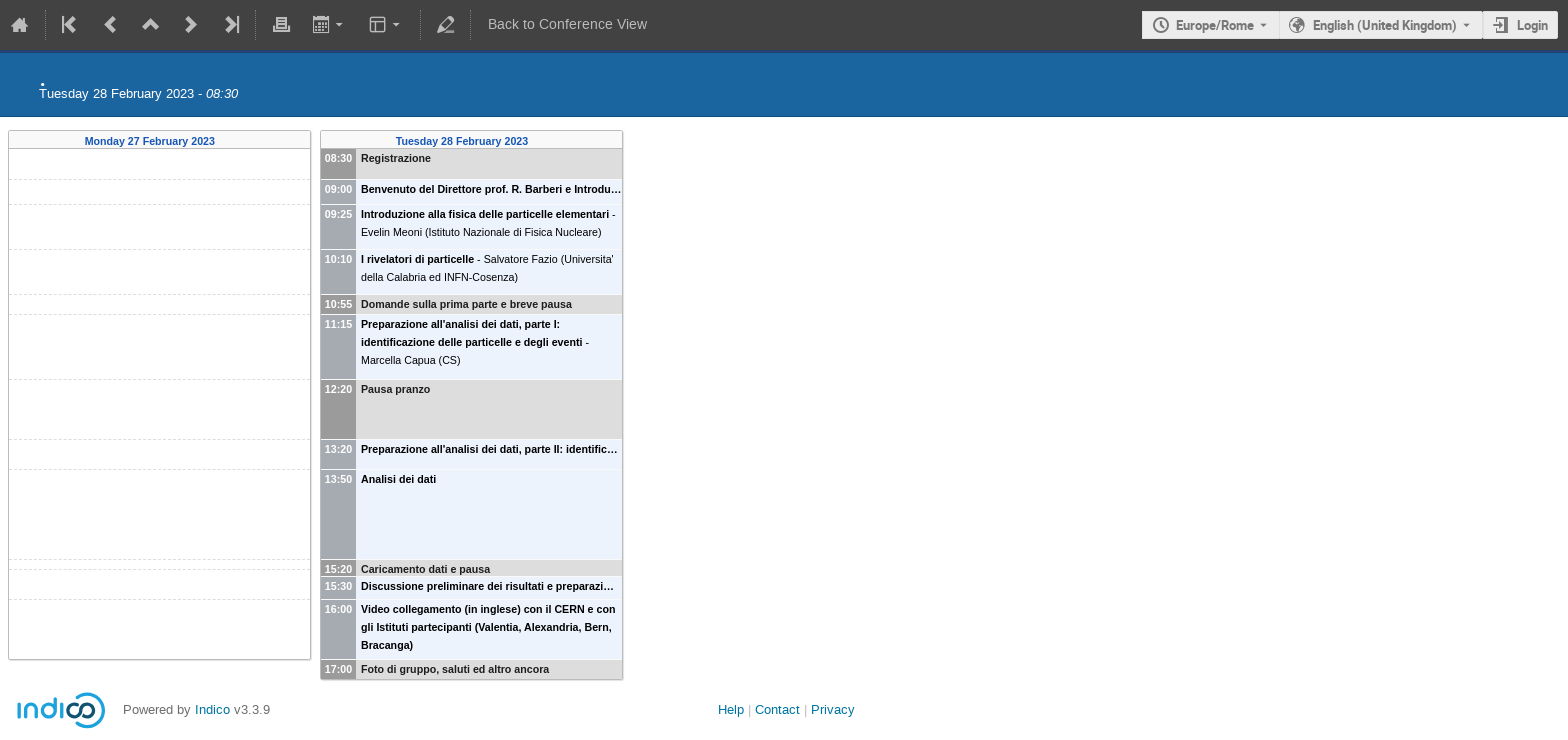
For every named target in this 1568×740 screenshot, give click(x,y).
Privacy (833, 709)
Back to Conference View (567, 24)
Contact (777, 709)
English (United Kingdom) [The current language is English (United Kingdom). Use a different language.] (1385, 25)
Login (1532, 25)
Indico (212, 709)
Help (731, 709)
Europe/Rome (1215, 25)
